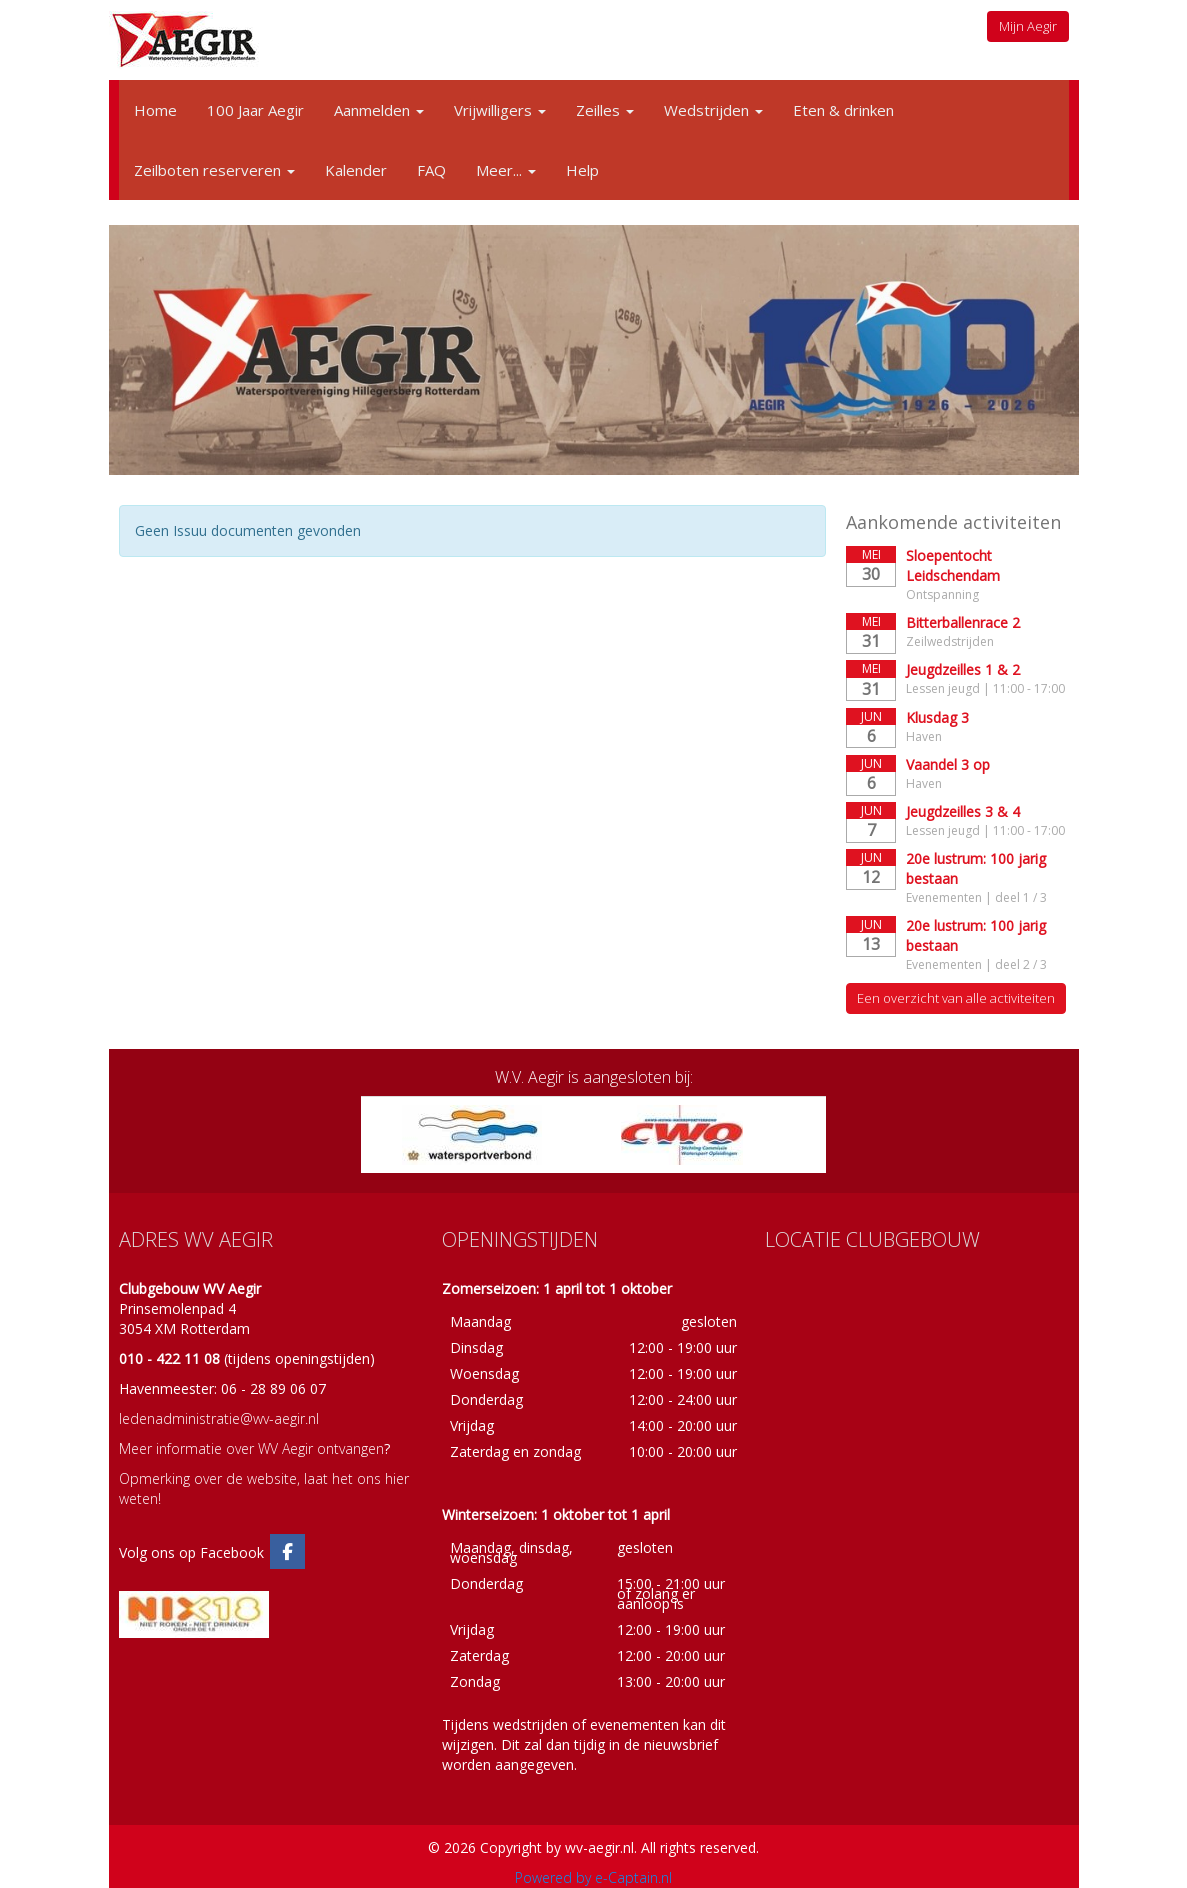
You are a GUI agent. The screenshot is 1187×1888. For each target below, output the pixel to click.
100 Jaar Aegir (255, 110)
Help (582, 170)
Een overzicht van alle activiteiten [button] (956, 998)
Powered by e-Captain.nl (593, 1877)
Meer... (506, 170)
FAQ (431, 170)
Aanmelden (379, 110)
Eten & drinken (843, 110)
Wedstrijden (713, 110)
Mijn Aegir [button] (1028, 26)
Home (155, 110)
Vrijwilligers (500, 110)
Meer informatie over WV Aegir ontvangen (251, 1448)
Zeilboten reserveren (214, 170)
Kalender (356, 170)
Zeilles (605, 110)
